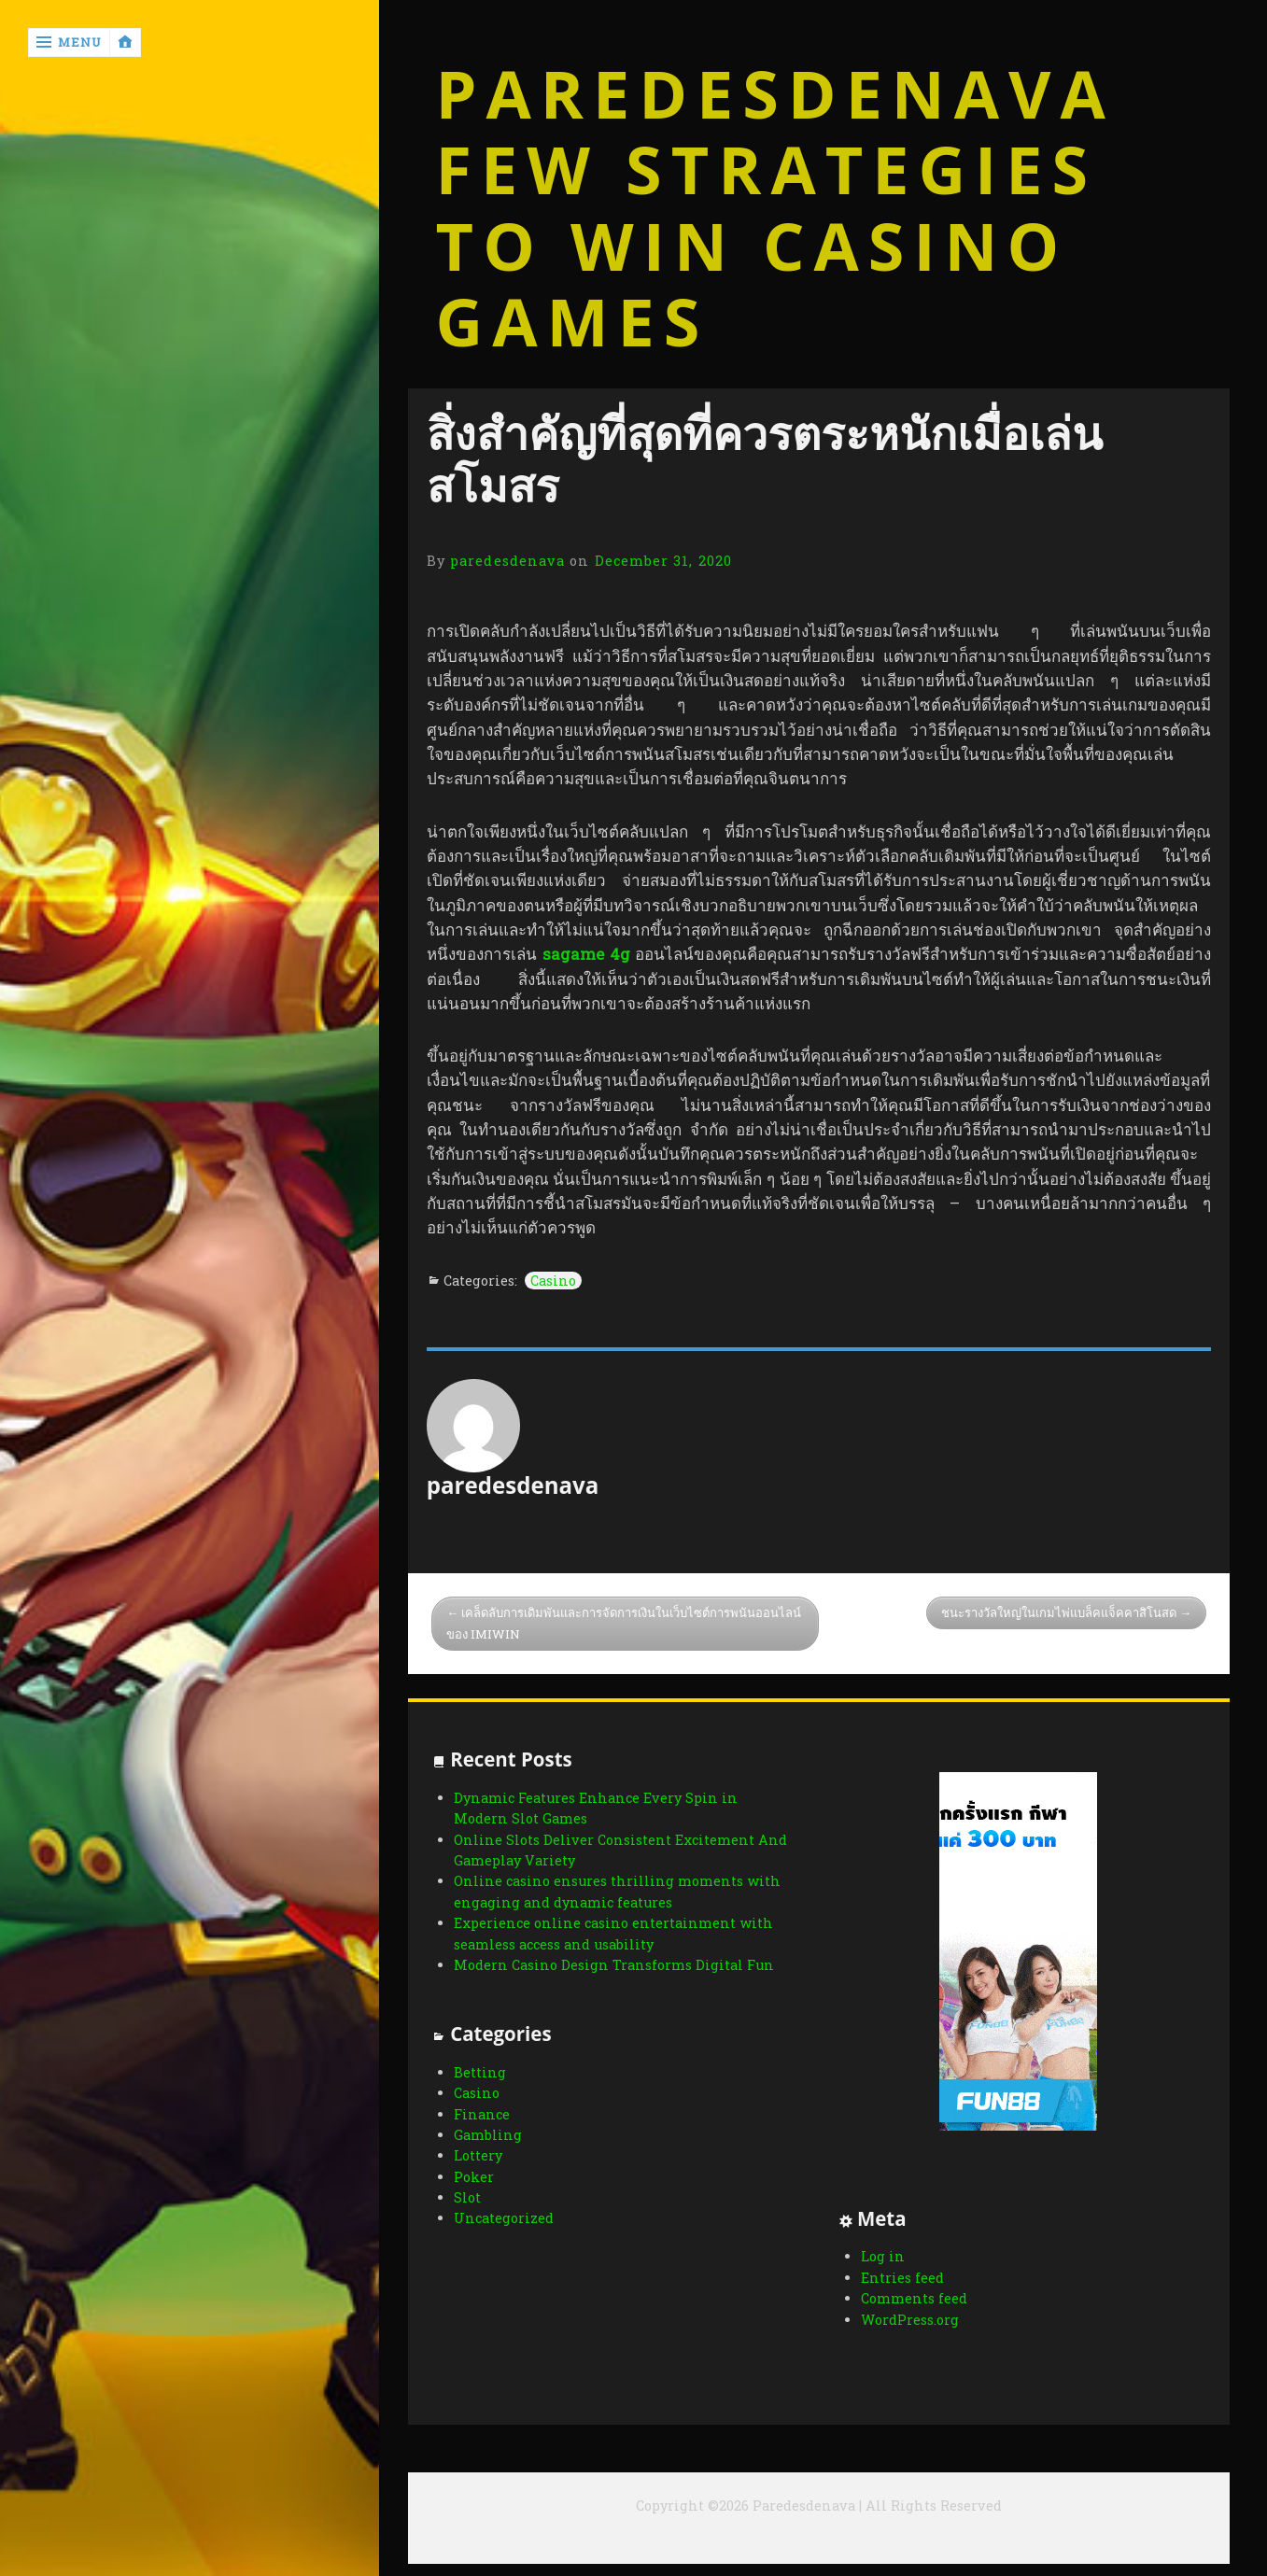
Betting (480, 2072)
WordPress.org (910, 2320)
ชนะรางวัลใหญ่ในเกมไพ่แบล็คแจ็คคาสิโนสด (1058, 1612)
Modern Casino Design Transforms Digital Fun (614, 1965)
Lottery (478, 2155)
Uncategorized (504, 2218)
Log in (883, 2256)
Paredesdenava (775, 94)
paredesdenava (507, 561)
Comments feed (914, 2298)
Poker (474, 2177)
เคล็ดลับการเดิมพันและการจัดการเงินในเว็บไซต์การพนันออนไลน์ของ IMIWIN (623, 1623)
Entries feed (902, 2278)
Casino (553, 1280)
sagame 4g (586, 953)
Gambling (488, 2135)
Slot (467, 2197)
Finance (482, 2114)
